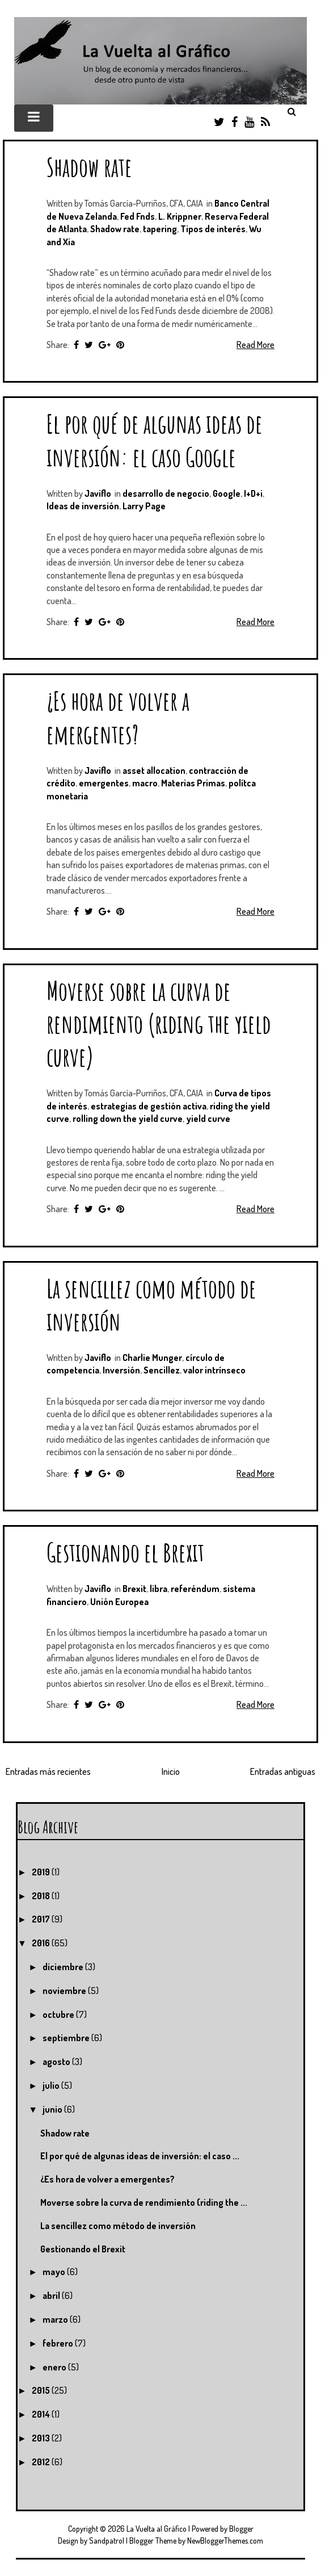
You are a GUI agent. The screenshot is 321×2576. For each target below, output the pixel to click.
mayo (55, 2271)
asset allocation (154, 770)
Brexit (134, 1588)
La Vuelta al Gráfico (156, 2528)
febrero (59, 2343)
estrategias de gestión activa (148, 1106)
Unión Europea (119, 1601)
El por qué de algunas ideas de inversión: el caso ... (139, 2156)
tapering (160, 228)
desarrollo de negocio (166, 493)
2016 (42, 1943)
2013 (42, 2438)
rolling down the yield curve (128, 1118)
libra (158, 1588)
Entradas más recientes (48, 1771)
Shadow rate (89, 166)
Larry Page (144, 506)
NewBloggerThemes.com (225, 2540)
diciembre (64, 1966)
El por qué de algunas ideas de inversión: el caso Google (155, 439)
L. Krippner (179, 216)
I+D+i (253, 493)
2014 (42, 2414)
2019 (42, 1872)
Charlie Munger (152, 1357)
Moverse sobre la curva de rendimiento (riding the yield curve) (159, 1023)
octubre (59, 2014)
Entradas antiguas (282, 1771)
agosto (57, 2061)
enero (55, 2367)
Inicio (171, 1771)
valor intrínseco (214, 1370)
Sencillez (161, 1370)
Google (226, 493)
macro (145, 783)
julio (52, 2085)
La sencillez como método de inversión (118, 2225)
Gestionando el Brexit (125, 1552)
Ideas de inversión (83, 506)
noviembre (65, 1990)
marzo (56, 2319)
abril (52, 2295)
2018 (42, 1895)
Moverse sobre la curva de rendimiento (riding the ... (143, 2202)
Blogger (241, 2528)
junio (53, 2109)
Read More (255, 344)
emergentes (104, 783)
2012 (42, 2462)
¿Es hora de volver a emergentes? (118, 716)
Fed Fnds (137, 216)
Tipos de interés (213, 228)
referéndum (195, 1588)
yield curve (208, 1118)
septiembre (67, 2037)
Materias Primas (193, 783)
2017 (42, 1919)
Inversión (121, 1370)
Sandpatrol (106, 2540)
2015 (42, 2390)
